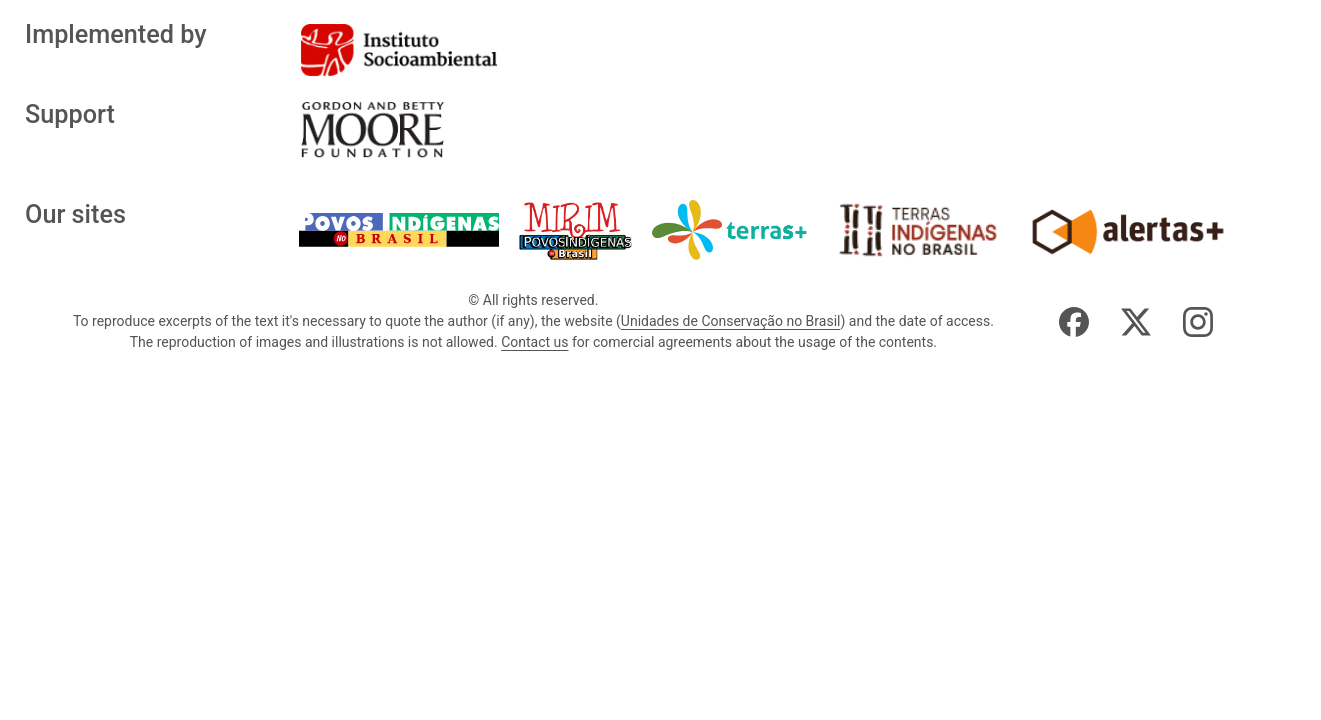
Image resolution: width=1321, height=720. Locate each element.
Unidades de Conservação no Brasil (731, 321)
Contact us (534, 342)
